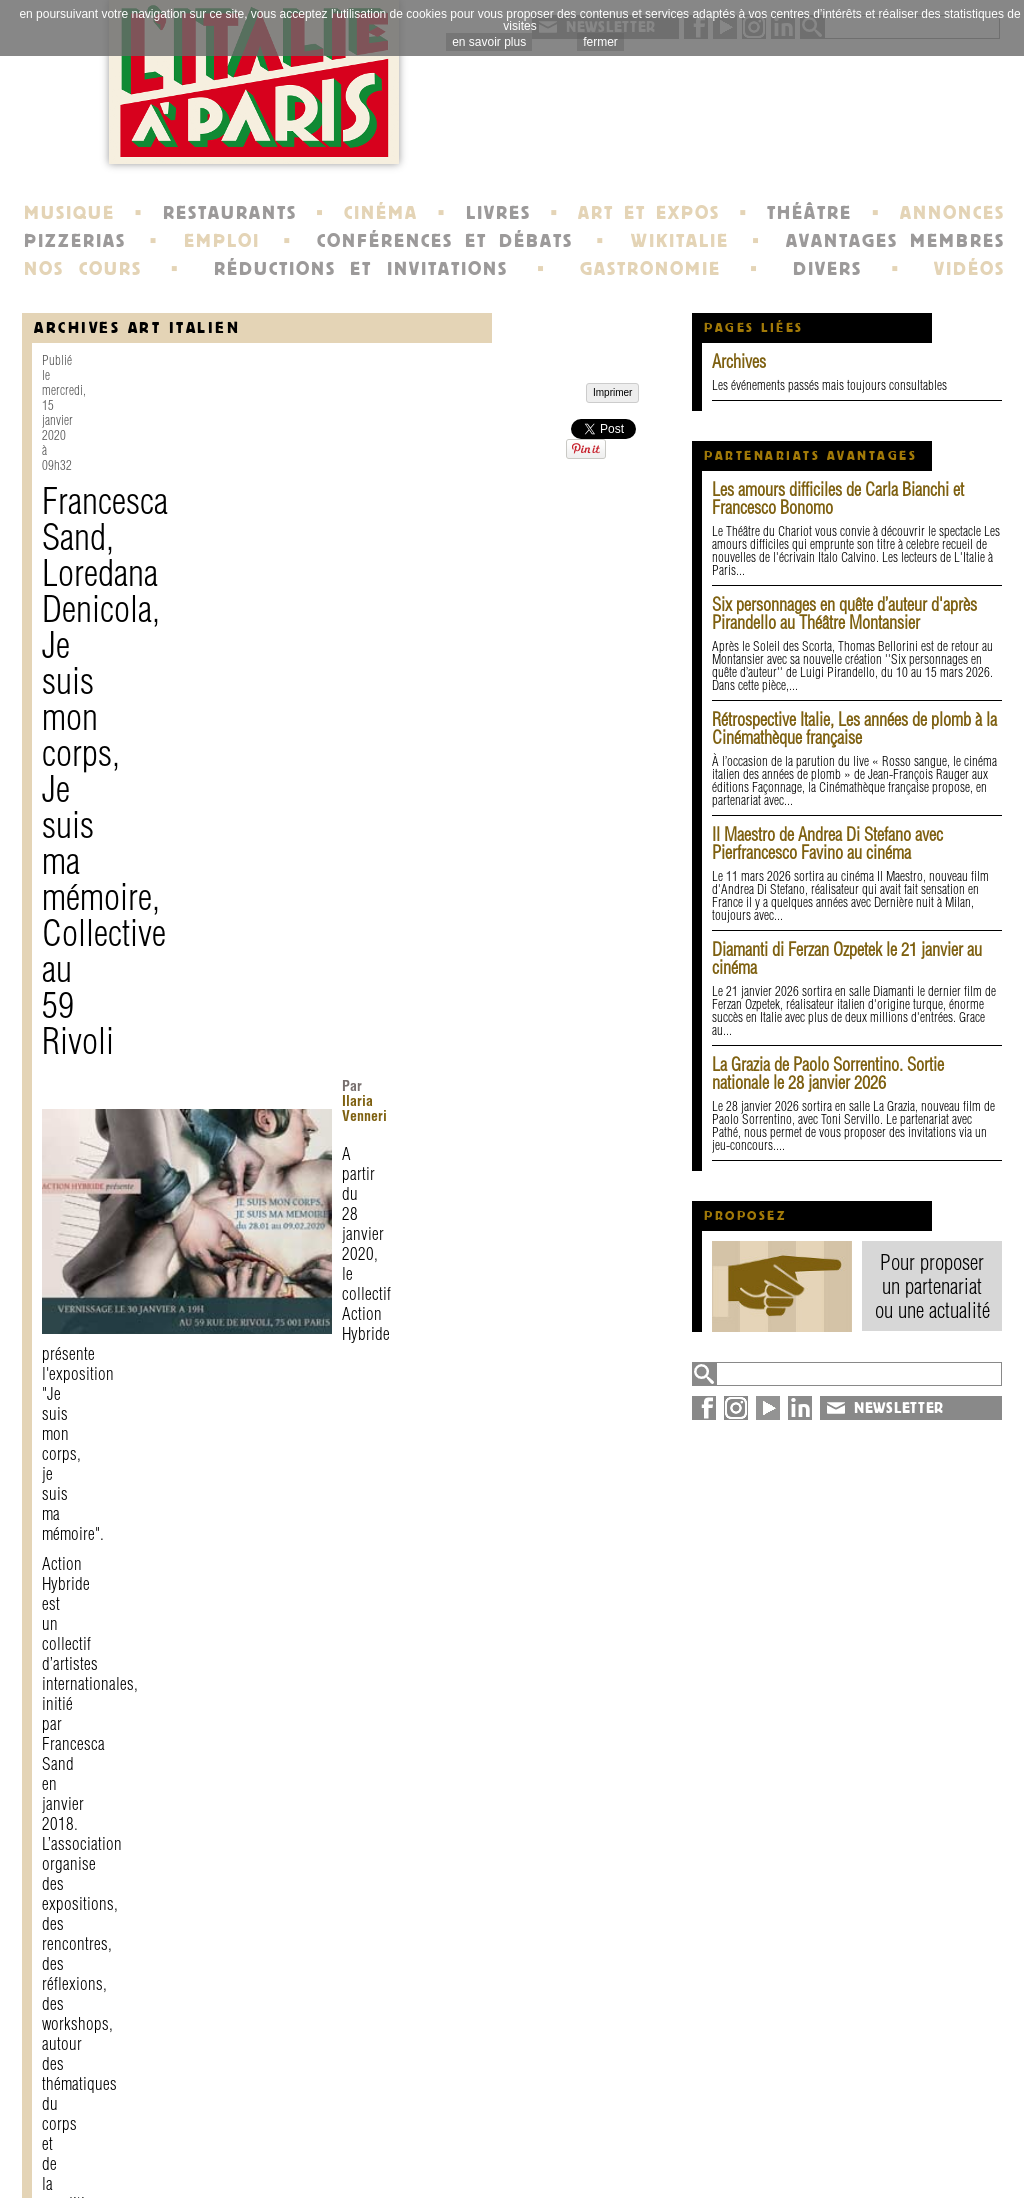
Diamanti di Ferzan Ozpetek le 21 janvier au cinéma (847, 958)
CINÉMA (381, 213)
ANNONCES (952, 213)
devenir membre (297, 2162)
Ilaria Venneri (404, 513)
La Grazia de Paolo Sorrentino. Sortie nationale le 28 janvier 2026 (828, 1073)
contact (262, 2126)
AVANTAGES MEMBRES (895, 241)
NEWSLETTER (899, 1408)
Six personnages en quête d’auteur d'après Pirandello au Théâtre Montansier (844, 613)
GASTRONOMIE (650, 269)
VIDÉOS (969, 269)
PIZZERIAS (75, 241)
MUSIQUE (69, 213)
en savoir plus (489, 42)
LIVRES (498, 213)
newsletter (656, 2126)
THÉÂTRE (809, 213)
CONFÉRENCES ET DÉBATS (444, 241)
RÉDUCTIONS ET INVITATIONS (361, 269)
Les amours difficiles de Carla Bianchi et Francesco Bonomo (838, 498)
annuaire (840, 2126)
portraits (460, 2144)
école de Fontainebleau (514, 2162)
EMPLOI (222, 241)
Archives (739, 361)
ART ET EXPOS (648, 213)
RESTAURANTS (230, 213)
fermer (600, 42)
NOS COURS (83, 269)
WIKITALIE (680, 241)
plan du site (852, 2144)
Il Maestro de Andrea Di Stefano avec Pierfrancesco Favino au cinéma (827, 843)
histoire (455, 2126)
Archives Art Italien (137, 327)
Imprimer (88, 1960)
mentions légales (299, 2144)
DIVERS (827, 269)
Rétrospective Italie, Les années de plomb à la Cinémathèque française (854, 728)
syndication (848, 2162)
